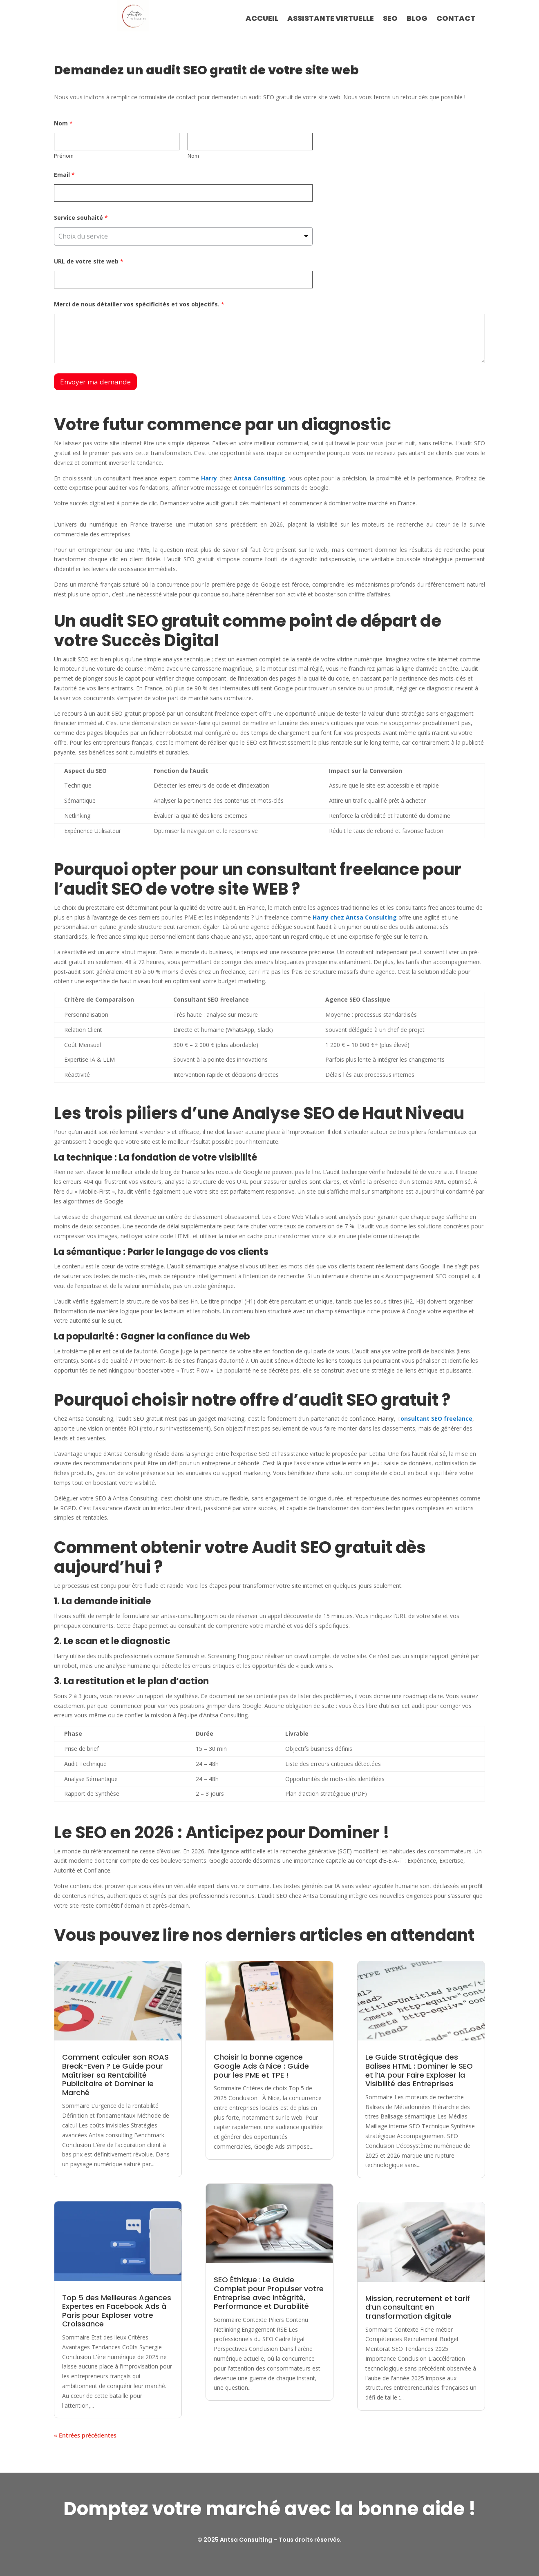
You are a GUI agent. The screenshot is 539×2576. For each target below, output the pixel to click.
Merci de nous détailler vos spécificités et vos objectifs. (139, 304)
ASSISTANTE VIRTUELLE (330, 19)
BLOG (417, 19)
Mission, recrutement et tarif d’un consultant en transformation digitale (417, 2307)
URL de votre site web (88, 261)
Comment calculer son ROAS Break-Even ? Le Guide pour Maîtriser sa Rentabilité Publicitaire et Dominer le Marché (115, 2074)
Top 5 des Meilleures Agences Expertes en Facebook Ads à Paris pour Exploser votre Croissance (116, 2311)
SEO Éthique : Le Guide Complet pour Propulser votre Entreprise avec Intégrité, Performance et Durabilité (269, 2293)
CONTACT (455, 19)
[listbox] (183, 236)
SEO (390, 19)
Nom (193, 155)
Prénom (64, 155)
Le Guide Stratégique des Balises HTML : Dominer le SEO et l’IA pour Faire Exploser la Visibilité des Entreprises (419, 2070)
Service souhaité (81, 217)
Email (64, 174)
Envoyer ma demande (95, 381)
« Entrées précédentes (85, 2435)
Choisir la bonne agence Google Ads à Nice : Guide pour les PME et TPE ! (261, 2066)
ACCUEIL (262, 19)
